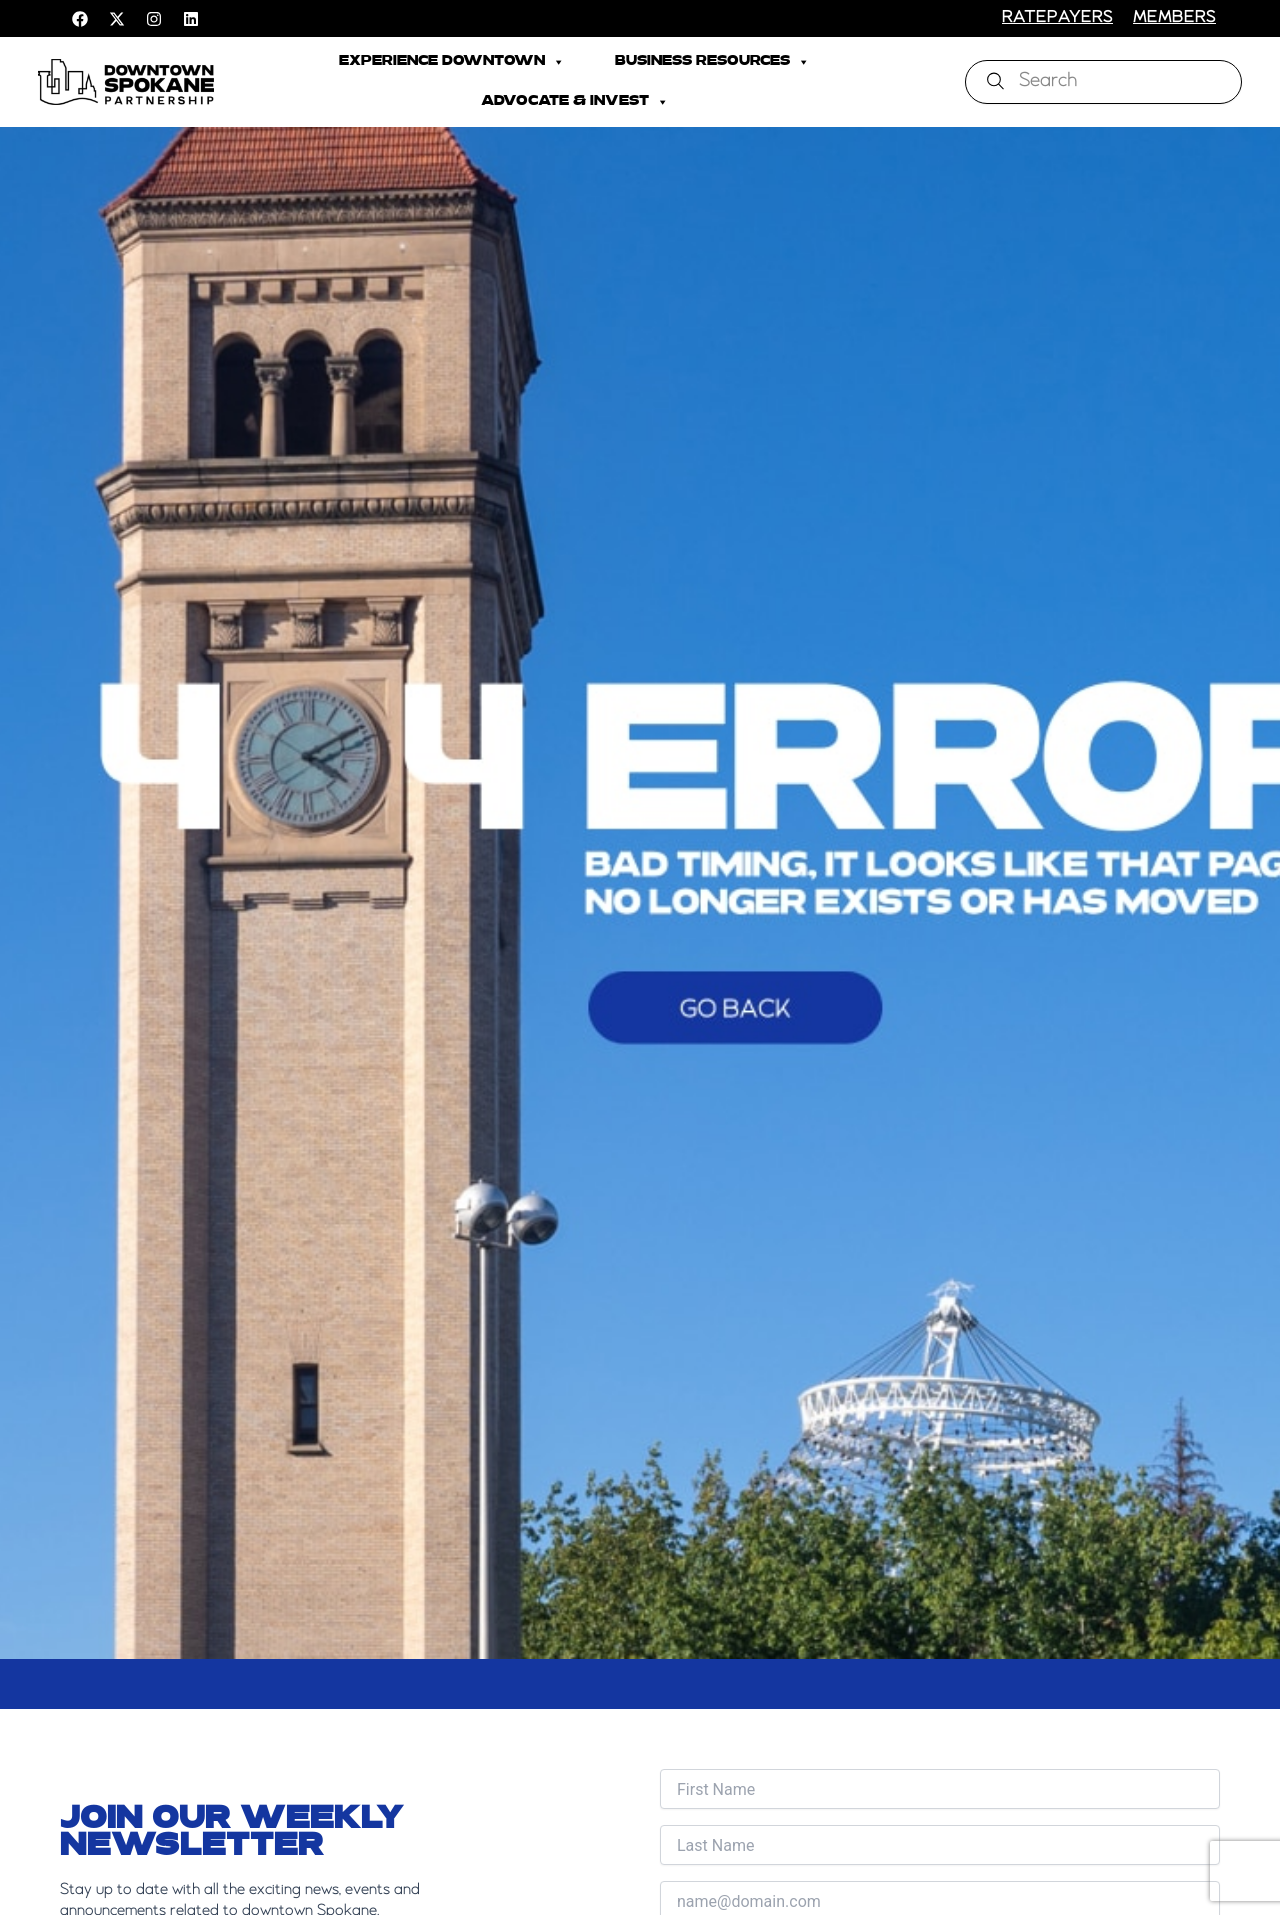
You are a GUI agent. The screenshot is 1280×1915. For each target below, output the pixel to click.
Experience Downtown (452, 62)
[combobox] (1103, 82)
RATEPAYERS (1057, 18)
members (1174, 18)
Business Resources (712, 62)
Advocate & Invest (575, 102)
